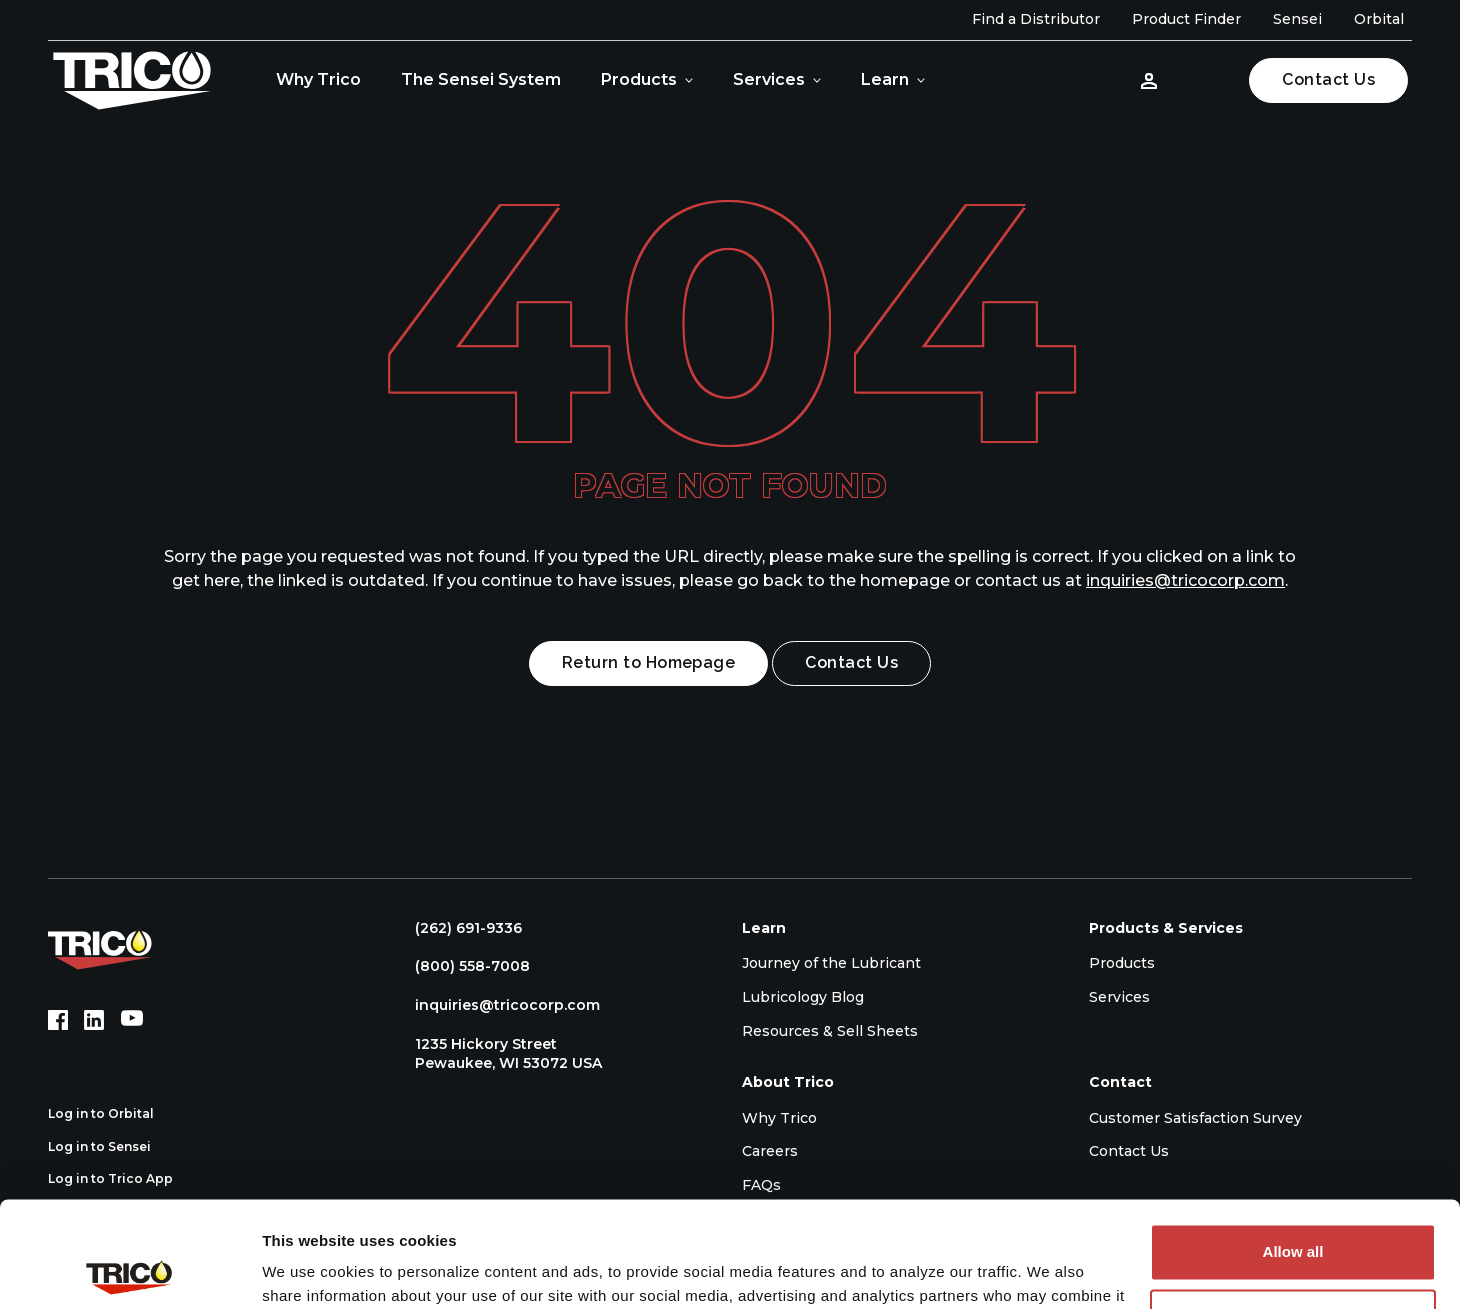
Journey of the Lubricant (831, 963)
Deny (1293, 1211)
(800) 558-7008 (462, 966)
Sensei (1297, 19)
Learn (885, 79)
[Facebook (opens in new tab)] (58, 1020)
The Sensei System (481, 79)
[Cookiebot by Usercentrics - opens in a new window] (129, 1270)
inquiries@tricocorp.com (1185, 580)
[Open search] (1207, 80)
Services (769, 79)
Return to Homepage (649, 662)
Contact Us (1328, 79)
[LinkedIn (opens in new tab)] (94, 1020)
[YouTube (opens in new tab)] (132, 1020)
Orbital (1379, 19)
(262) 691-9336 (458, 928)
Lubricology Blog (803, 997)
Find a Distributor (1036, 19)
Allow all (1293, 1146)
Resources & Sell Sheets (830, 1031)
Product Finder (1186, 19)
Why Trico (318, 79)
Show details (308, 1269)
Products (639, 79)
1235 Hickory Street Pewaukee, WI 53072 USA (498, 1054)
